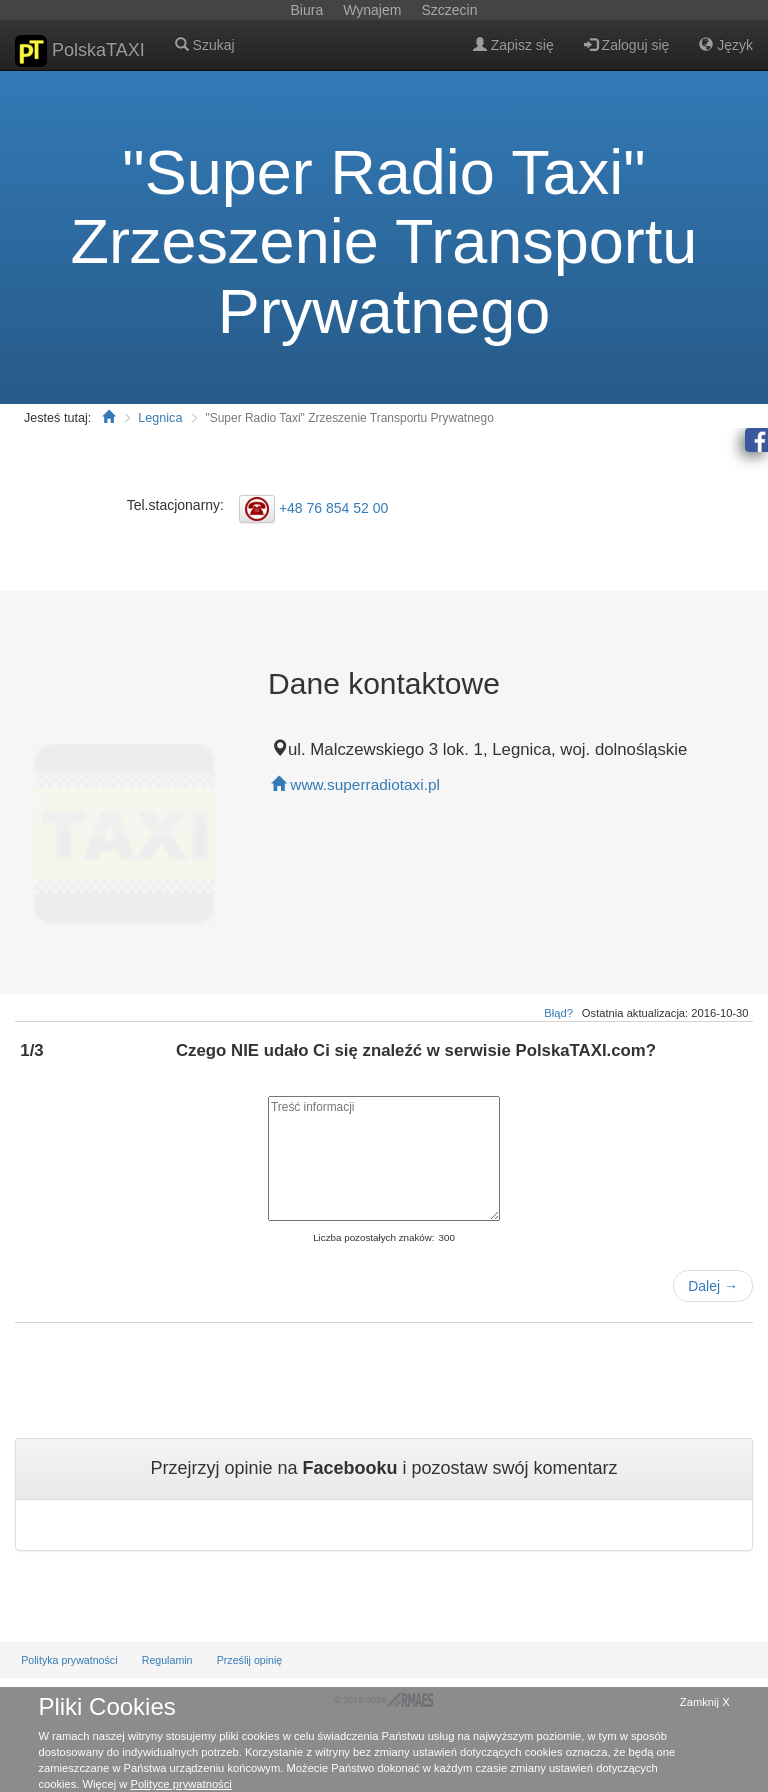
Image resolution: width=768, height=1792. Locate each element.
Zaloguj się (627, 45)
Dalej (713, 1286)
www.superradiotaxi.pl (365, 784)
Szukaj (205, 45)
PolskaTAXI (80, 51)
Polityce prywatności (180, 1784)
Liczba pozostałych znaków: (373, 1237)
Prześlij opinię (250, 1660)
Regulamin (167, 1660)
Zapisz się (513, 45)
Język (726, 45)
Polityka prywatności (69, 1660)
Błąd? (558, 1013)
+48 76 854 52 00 (333, 508)
